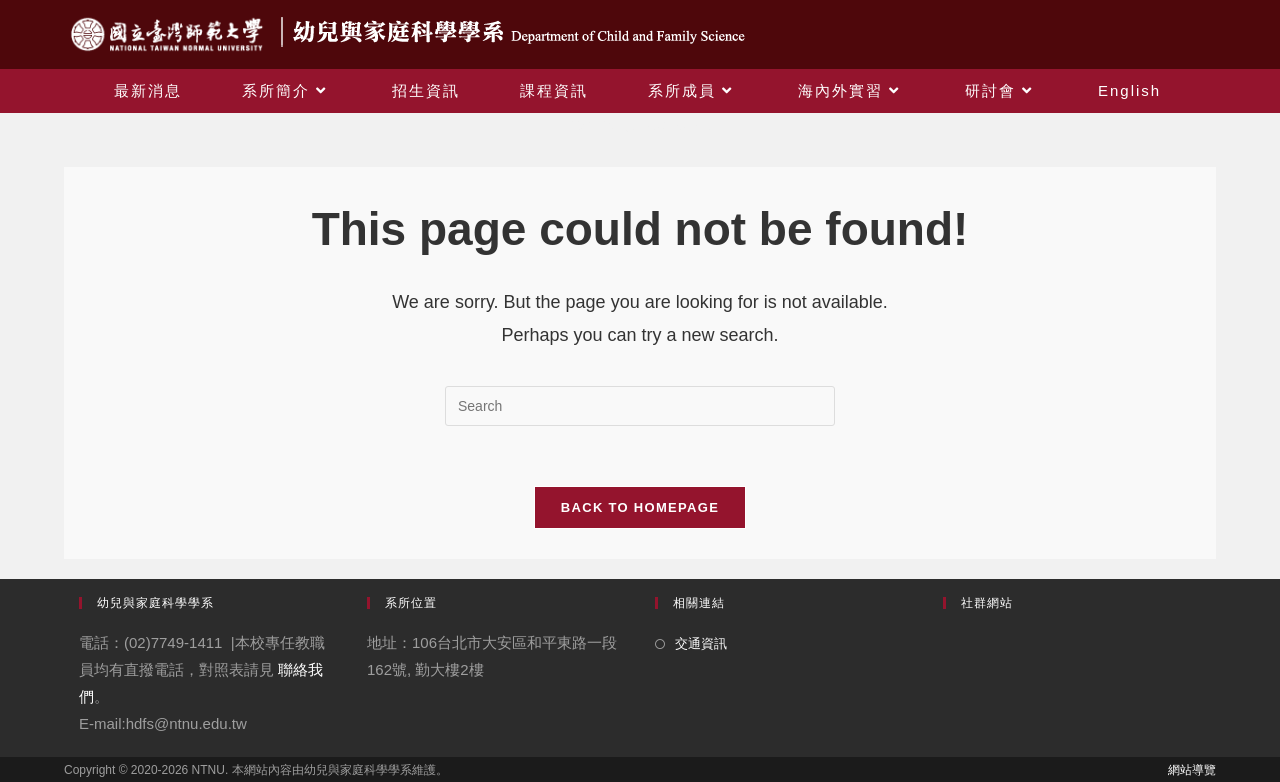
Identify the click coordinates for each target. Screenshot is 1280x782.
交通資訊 (701, 643)
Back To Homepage (640, 507)
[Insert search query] (640, 406)
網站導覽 (1192, 770)
